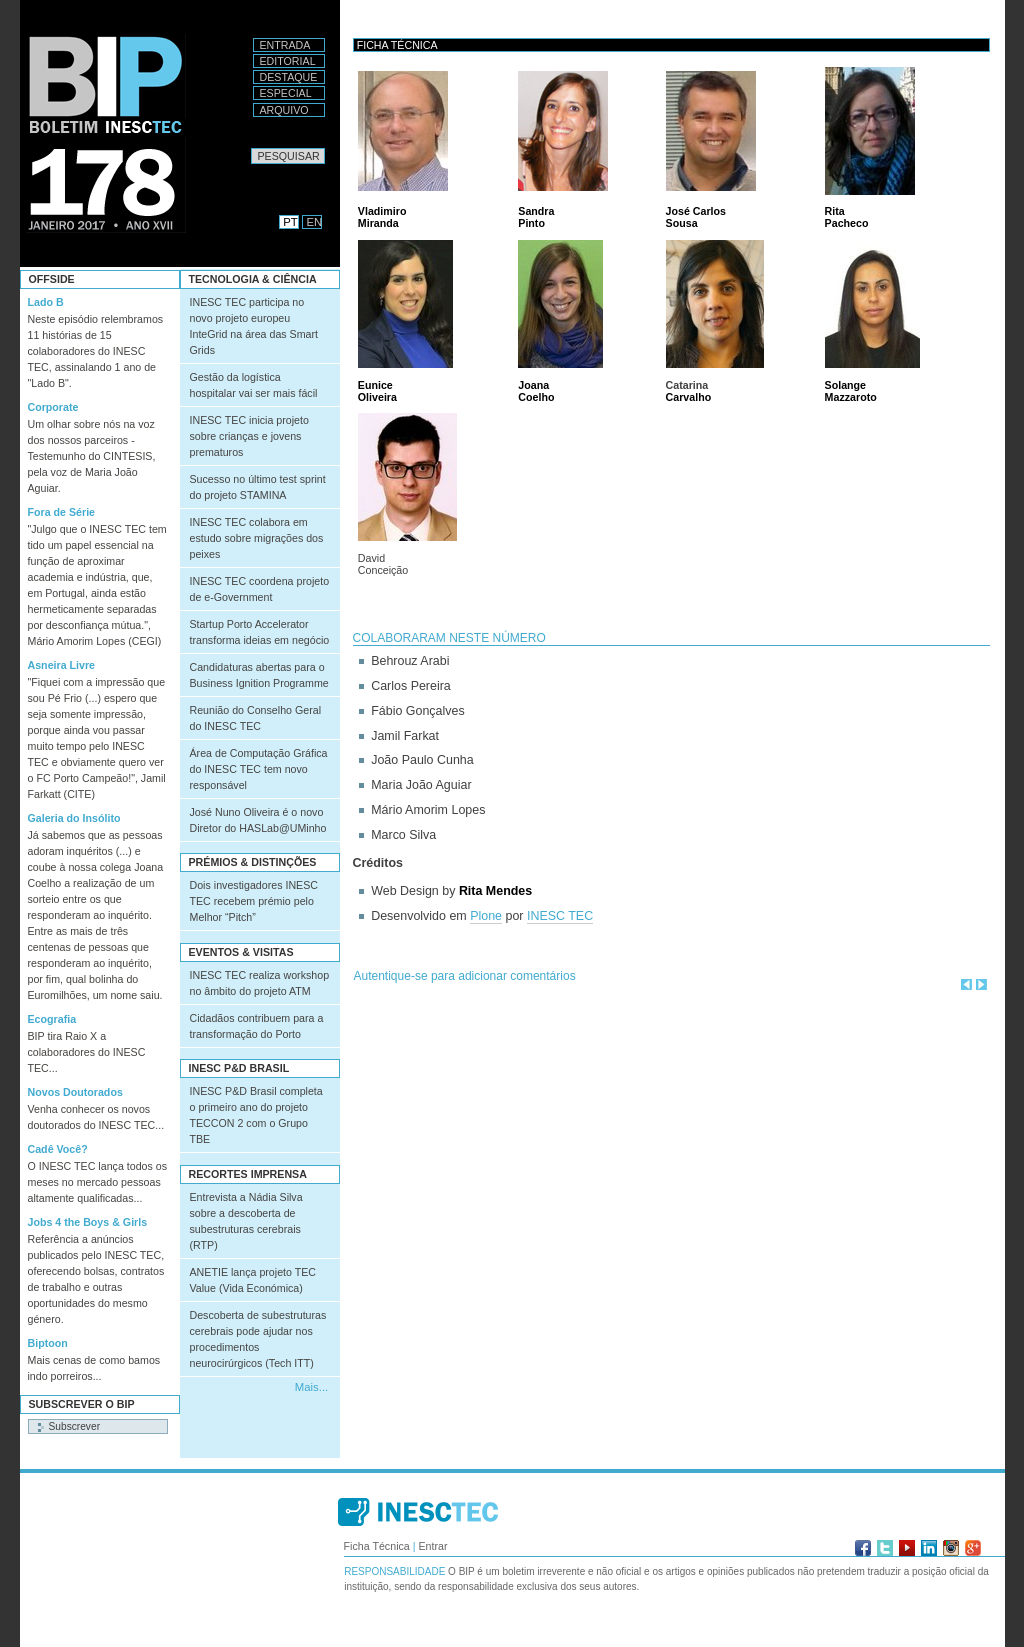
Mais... (311, 1387)
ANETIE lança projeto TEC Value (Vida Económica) (253, 1280)
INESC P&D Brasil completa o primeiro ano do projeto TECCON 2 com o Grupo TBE (256, 1115)
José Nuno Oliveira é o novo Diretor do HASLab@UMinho (258, 820)
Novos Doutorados (75, 1092)
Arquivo (284, 110)
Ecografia (52, 1019)
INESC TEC (560, 916)
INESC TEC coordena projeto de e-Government (260, 589)
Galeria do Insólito (74, 818)
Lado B (46, 302)
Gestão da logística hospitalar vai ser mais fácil (254, 385)
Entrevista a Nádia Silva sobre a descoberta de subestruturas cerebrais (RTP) (246, 1221)
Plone (486, 916)
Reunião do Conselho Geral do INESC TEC (256, 718)
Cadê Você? (58, 1149)
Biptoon (48, 1343)
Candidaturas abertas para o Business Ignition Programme (259, 675)
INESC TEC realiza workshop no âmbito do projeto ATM (260, 983)
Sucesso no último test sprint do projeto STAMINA (258, 487)
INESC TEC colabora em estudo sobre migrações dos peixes (257, 538)
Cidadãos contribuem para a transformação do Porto (257, 1026)
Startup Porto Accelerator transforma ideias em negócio (260, 632)
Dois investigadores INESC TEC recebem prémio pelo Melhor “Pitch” (254, 901)
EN (315, 222)
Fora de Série (62, 512)
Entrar (432, 1546)
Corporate (53, 407)
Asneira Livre (62, 665)
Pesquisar (250, 147)
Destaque (289, 77)
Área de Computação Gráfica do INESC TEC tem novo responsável (259, 769)
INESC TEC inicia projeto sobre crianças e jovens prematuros (249, 436)
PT (290, 222)
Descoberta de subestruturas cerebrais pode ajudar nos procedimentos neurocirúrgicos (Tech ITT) (258, 1339)
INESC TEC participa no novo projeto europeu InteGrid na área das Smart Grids (254, 326)
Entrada (285, 45)
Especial (286, 93)
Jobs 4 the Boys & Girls (88, 1222)
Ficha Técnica (377, 1546)
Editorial (288, 61)
